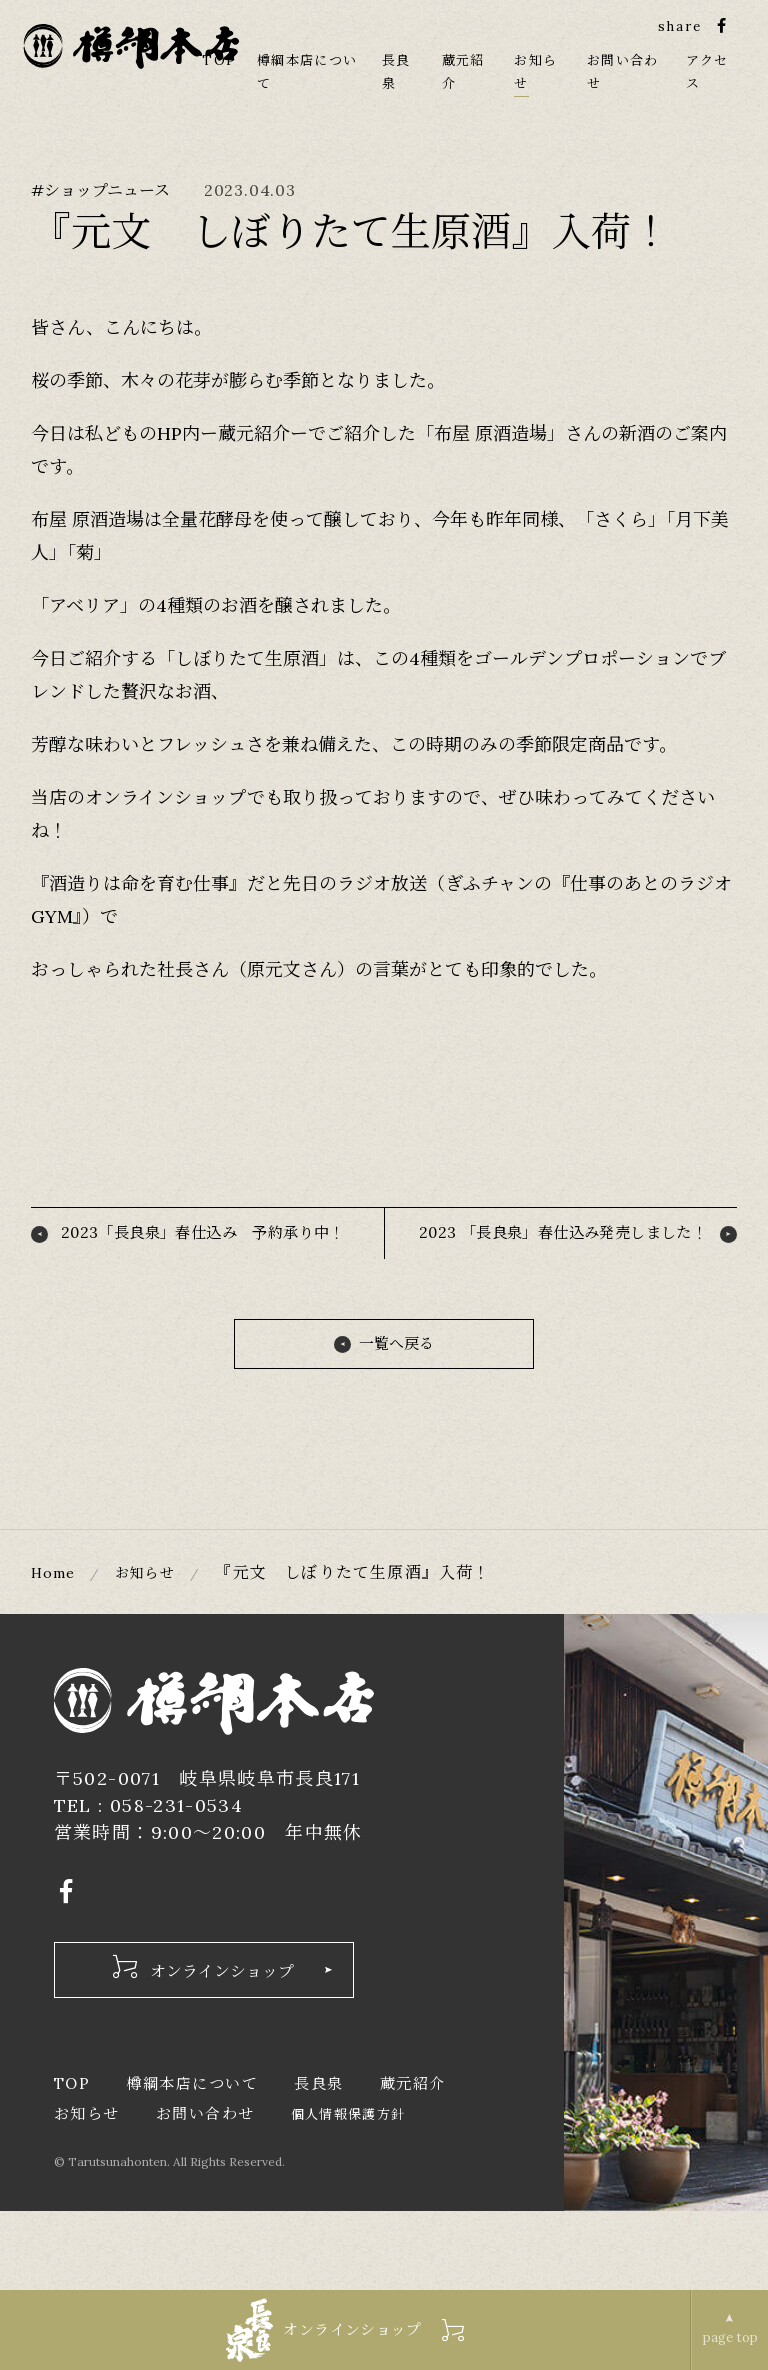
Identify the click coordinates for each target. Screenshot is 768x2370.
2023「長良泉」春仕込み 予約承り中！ (206, 1280)
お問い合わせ (205, 2193)
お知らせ (157, 1648)
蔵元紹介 (413, 2162)
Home (57, 1648)
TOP (220, 65)
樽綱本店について (192, 2162)
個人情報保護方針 (348, 2194)
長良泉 (319, 2162)
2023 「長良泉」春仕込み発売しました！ (558, 1280)
